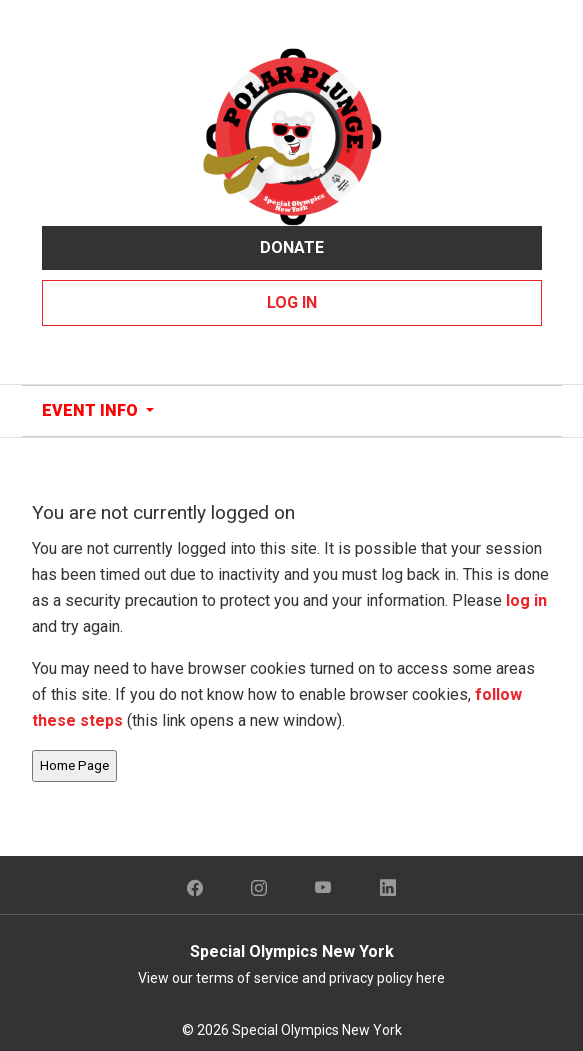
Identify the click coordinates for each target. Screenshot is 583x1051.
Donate (292, 247)
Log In (292, 302)
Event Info (92, 410)
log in (526, 600)
